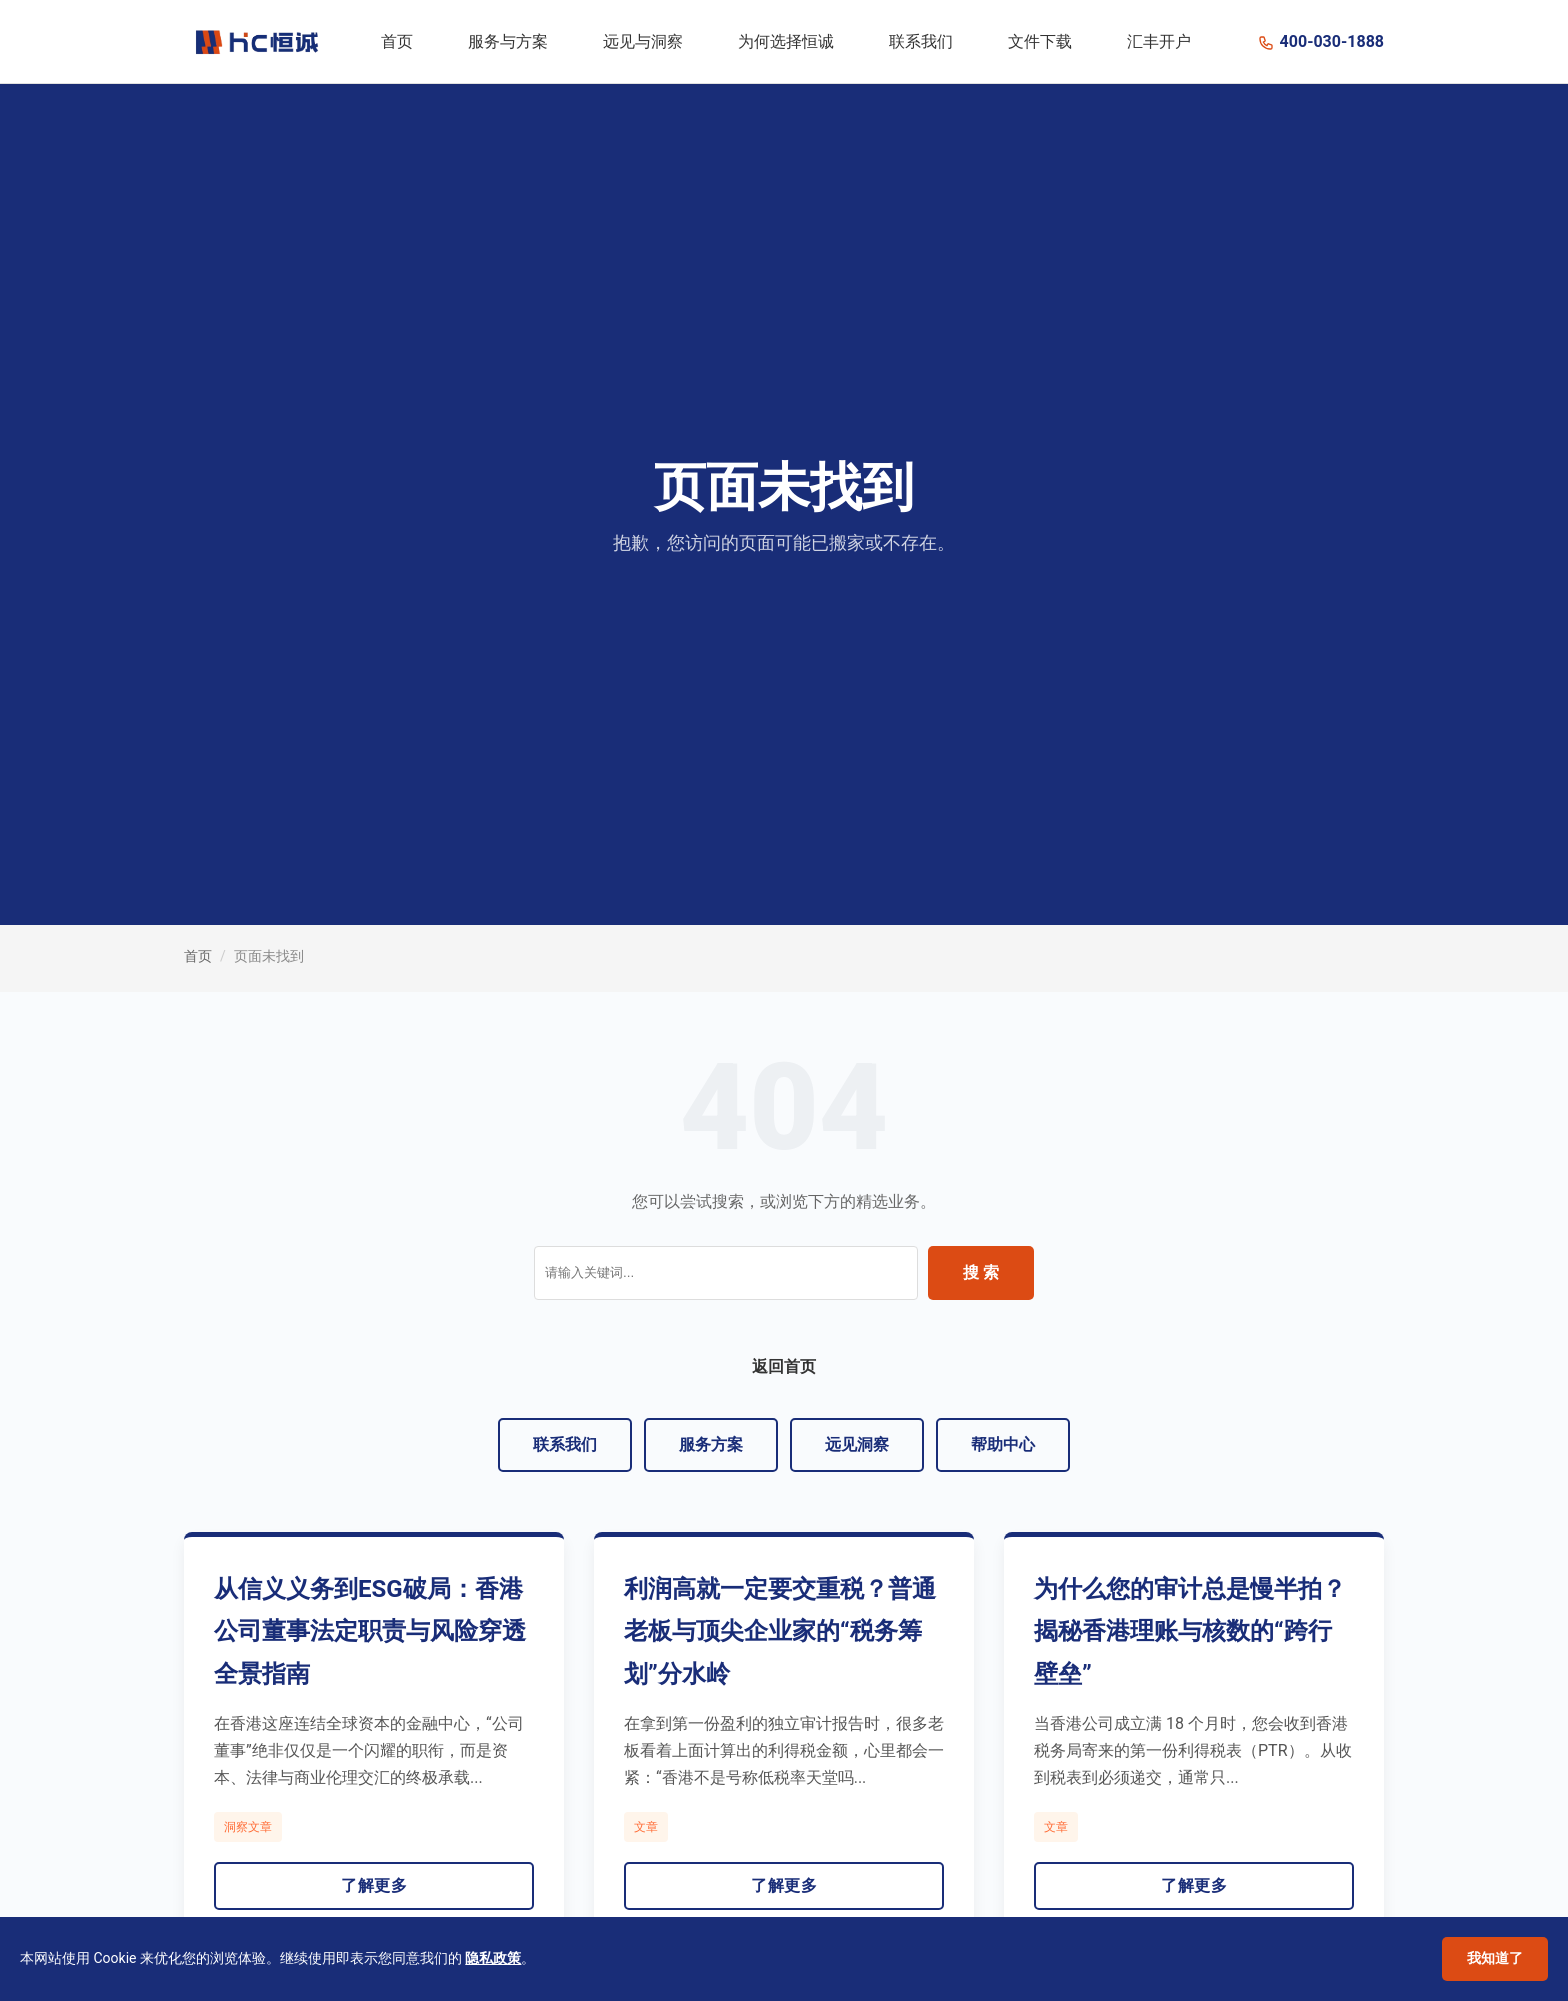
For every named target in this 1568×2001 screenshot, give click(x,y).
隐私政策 (493, 1958)
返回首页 (784, 1366)
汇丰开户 (1159, 41)
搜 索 (981, 1272)
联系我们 (921, 41)
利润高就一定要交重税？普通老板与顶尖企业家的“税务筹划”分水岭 (780, 1632)
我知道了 (1495, 1958)
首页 (397, 41)
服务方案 (711, 1444)
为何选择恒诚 (786, 41)
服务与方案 (508, 41)
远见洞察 (857, 1444)
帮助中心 (1003, 1444)
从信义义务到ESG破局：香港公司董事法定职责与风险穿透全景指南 (370, 1632)
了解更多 (374, 1885)
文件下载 (1040, 41)
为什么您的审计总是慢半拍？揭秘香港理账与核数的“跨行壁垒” (1190, 1632)
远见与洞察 (643, 41)
